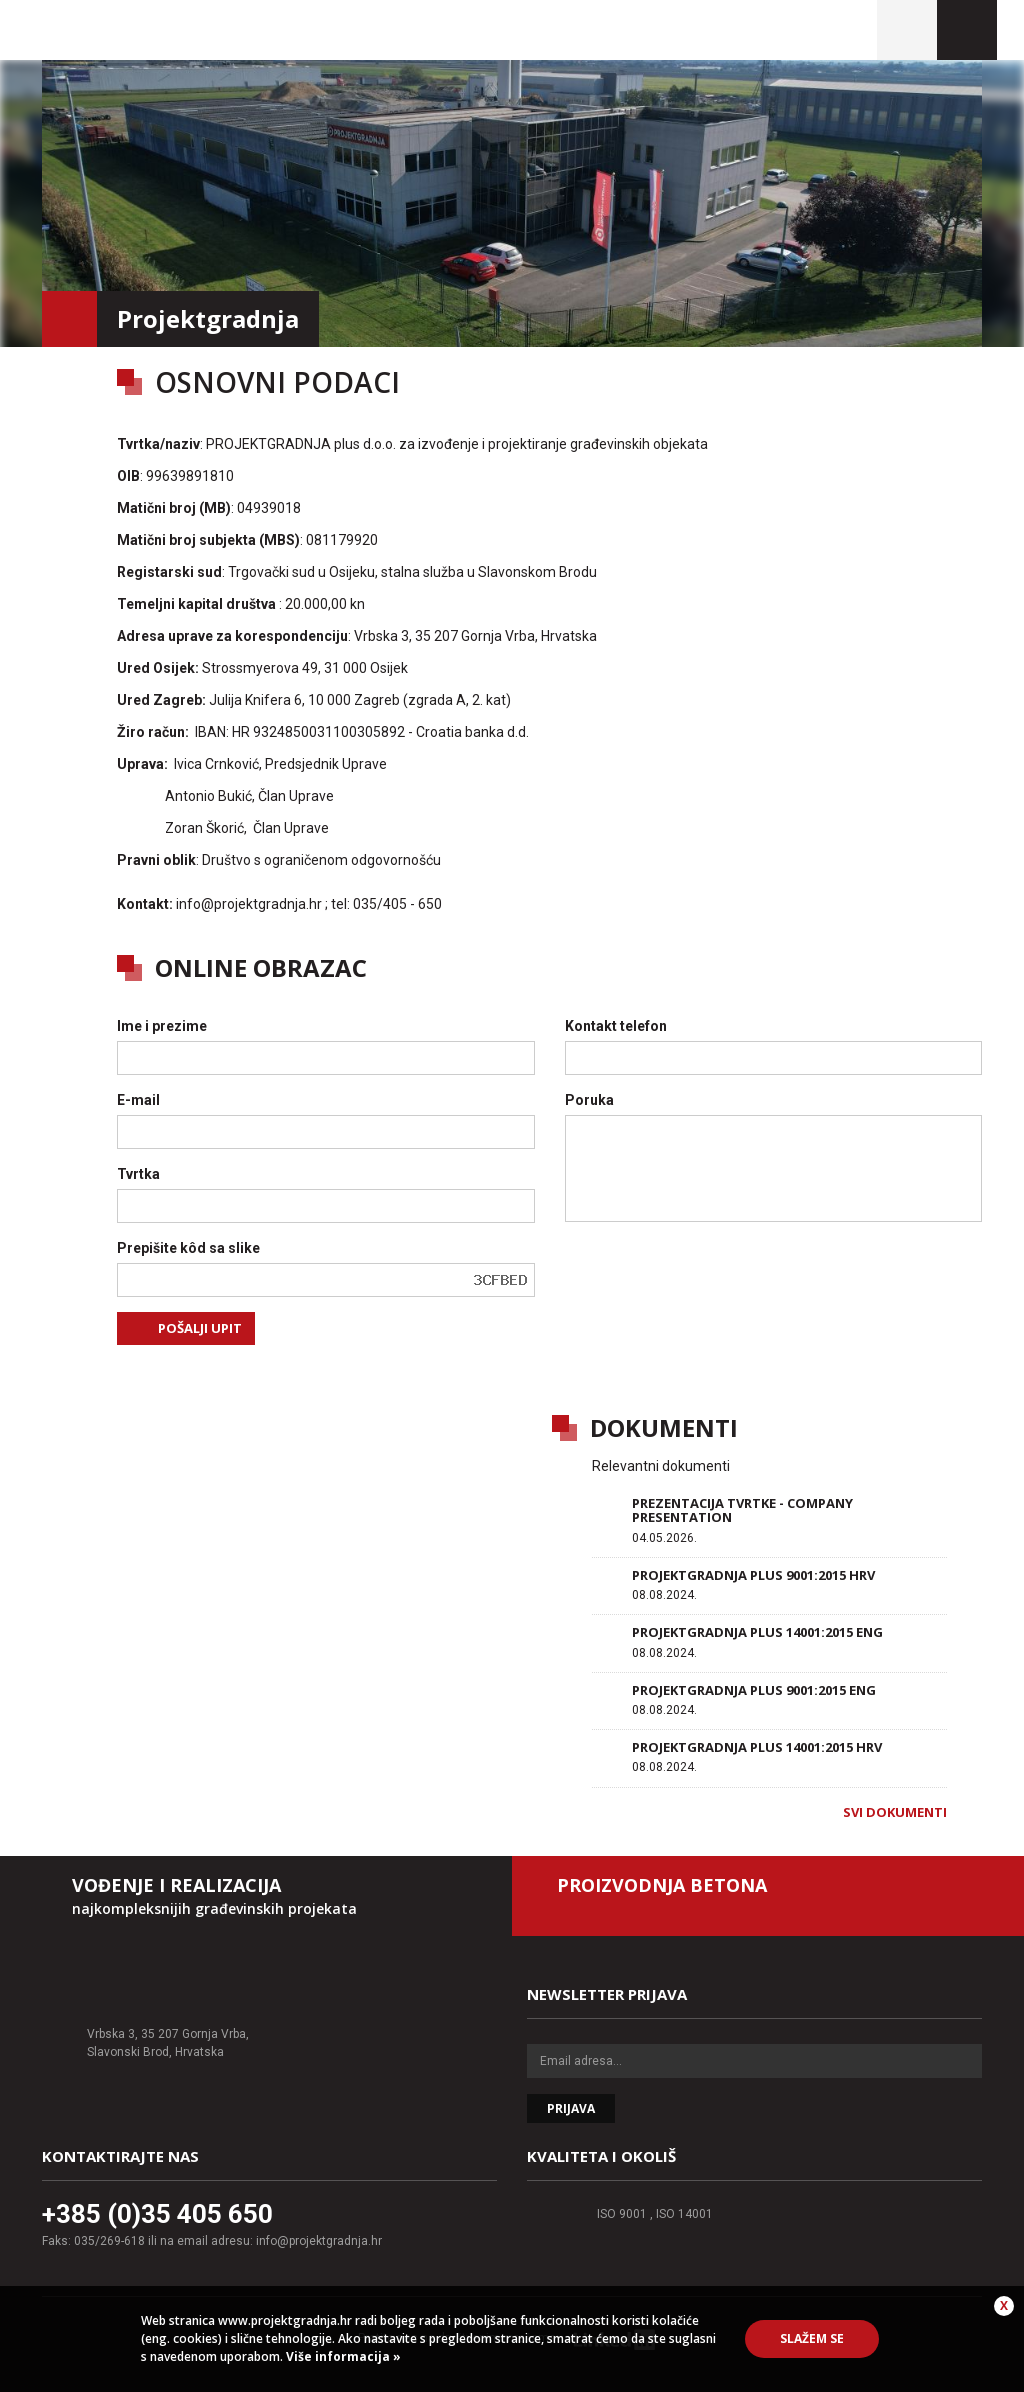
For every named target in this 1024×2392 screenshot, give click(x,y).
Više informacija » (342, 2356)
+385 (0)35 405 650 (157, 2214)
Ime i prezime (162, 1026)
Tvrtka (138, 1174)
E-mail (138, 1100)
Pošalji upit (200, 1328)
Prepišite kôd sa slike (188, 1248)
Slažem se (812, 2338)
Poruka (589, 1100)
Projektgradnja (178, 30)
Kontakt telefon (616, 1026)
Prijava (571, 2108)
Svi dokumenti (895, 1812)
